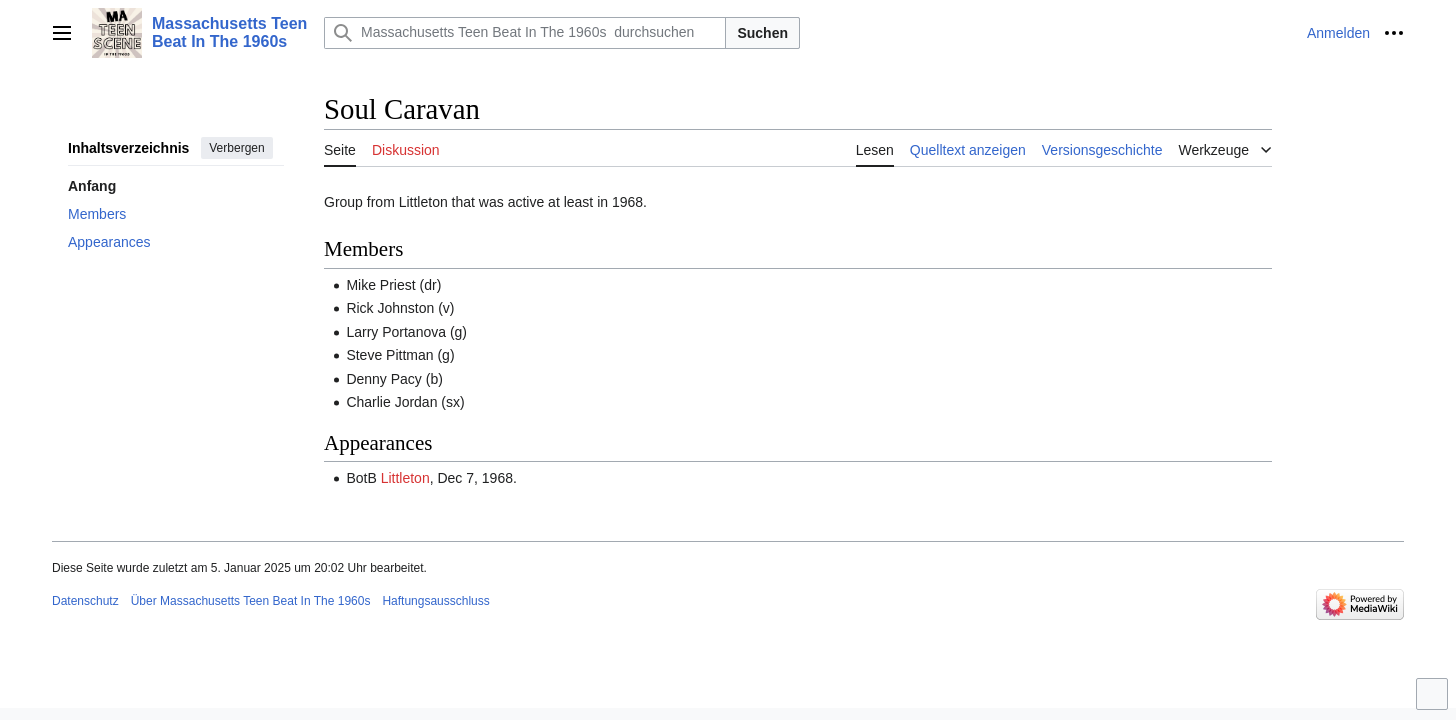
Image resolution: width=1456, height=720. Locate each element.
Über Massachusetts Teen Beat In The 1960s (251, 601)
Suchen (762, 33)
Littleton (405, 478)
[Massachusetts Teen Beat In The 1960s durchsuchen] (525, 33)
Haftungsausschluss (435, 601)
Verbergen (236, 148)
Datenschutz (85, 601)
